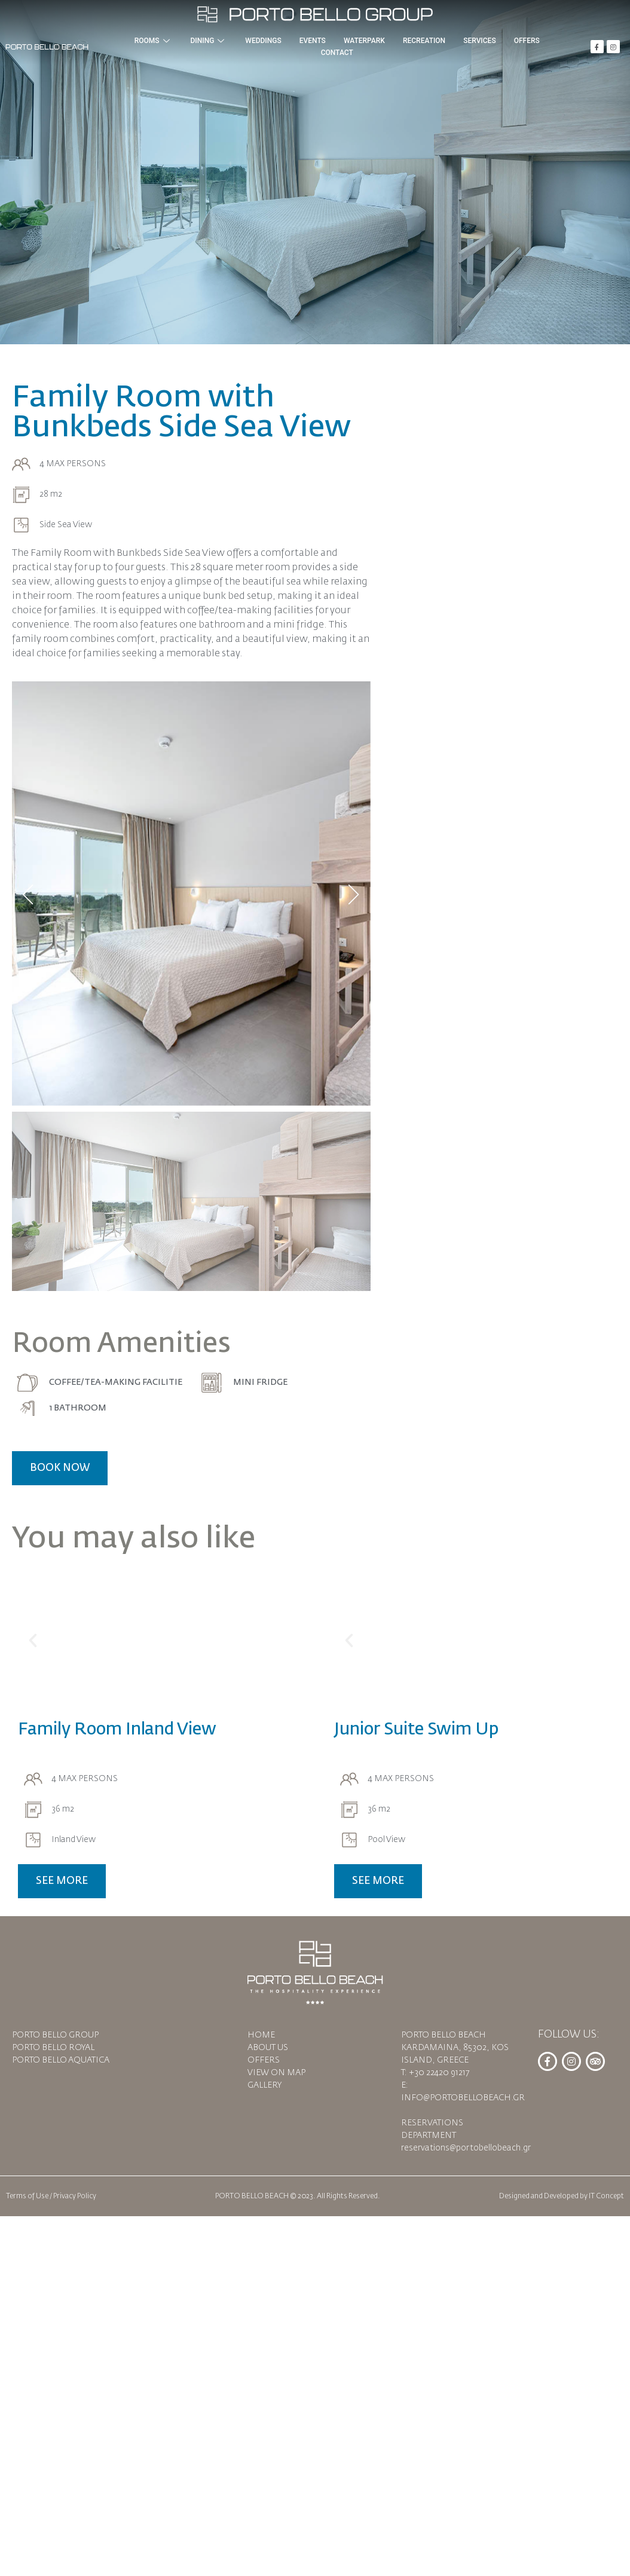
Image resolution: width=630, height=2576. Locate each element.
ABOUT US (267, 2047)
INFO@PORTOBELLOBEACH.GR (463, 2098)
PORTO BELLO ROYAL (53, 2047)
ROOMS (153, 40)
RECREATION (424, 40)
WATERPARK (364, 40)
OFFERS (527, 40)
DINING (209, 40)
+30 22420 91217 (439, 2073)
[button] (33, 1641)
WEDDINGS (263, 40)
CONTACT (337, 52)
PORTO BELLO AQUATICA (60, 2060)
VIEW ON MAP (276, 2073)
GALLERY (264, 2085)
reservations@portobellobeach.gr (466, 2148)
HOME (261, 2035)
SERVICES (479, 40)
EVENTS (312, 40)
